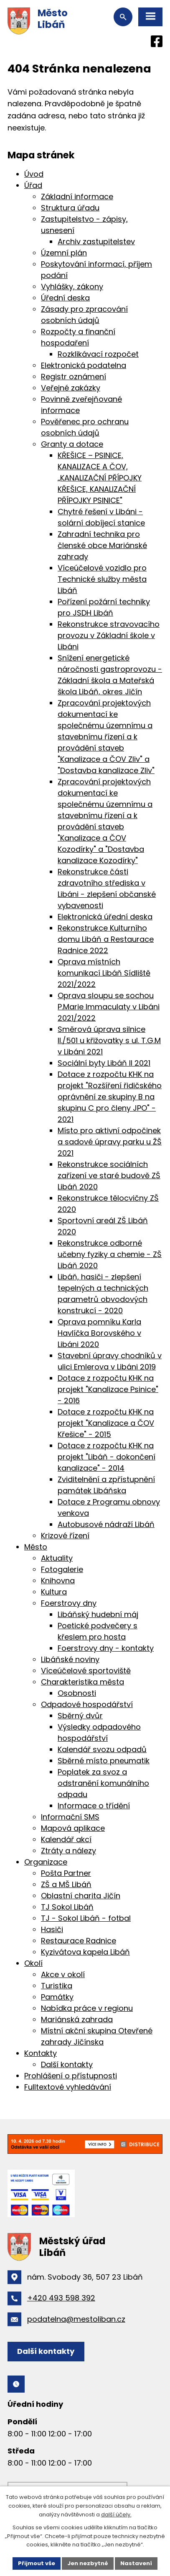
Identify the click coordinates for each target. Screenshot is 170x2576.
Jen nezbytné (87, 2563)
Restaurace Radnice (78, 1940)
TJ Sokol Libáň (67, 1907)
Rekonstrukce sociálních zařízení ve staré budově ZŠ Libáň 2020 (109, 1175)
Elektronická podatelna (83, 365)
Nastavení (136, 2563)
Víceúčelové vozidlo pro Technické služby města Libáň (102, 579)
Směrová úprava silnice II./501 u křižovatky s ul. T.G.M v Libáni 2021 (109, 1040)
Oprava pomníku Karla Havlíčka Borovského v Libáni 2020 (99, 1333)
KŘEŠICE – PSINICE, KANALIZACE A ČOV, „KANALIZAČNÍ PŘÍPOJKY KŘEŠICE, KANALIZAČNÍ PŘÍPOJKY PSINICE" (100, 478)
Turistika (56, 1985)
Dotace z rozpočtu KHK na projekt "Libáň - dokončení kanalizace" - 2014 (106, 1456)
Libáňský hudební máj (98, 1614)
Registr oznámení (73, 376)
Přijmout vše (36, 2563)
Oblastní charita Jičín (80, 1895)
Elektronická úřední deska (105, 916)
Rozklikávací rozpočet (98, 354)
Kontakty (40, 2053)
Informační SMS (70, 1817)
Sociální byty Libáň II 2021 (104, 1063)
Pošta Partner (66, 1873)
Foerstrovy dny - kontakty (106, 1648)
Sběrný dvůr (80, 1715)
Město (35, 1547)
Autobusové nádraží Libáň (106, 1524)
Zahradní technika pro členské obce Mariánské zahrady (102, 545)
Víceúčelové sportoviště (86, 1670)
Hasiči (52, 1929)
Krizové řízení (65, 1535)
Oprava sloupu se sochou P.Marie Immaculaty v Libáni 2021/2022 (109, 1006)
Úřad (33, 185)
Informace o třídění (94, 1805)
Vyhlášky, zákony (72, 286)
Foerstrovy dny (68, 1603)
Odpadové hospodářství (87, 1704)
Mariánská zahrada (77, 2019)
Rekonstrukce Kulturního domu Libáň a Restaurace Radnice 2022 (106, 939)
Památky (57, 1997)
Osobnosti (77, 1693)
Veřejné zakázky (70, 388)
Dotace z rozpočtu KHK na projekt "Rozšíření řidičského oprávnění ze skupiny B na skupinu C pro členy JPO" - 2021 (110, 1096)
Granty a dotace (72, 444)
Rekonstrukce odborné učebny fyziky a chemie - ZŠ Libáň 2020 (110, 1254)
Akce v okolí (63, 1974)
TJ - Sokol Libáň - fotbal (86, 1918)
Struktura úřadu (70, 208)
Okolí (33, 1963)
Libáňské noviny (70, 1659)
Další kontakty (67, 2064)
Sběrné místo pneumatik (104, 1760)
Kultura (54, 1592)
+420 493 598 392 (61, 2298)
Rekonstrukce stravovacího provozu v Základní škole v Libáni (109, 635)
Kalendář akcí (66, 1839)
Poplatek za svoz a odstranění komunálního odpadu (103, 1783)
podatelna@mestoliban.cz (76, 2319)
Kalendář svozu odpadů (102, 1749)
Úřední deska (65, 298)
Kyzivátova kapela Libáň (85, 1952)
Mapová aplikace (73, 1828)
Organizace (45, 1862)
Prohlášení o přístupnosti (70, 2075)
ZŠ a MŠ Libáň (66, 1884)
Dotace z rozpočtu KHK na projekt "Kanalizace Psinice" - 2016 (108, 1389)
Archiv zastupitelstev (96, 241)
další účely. (116, 2514)
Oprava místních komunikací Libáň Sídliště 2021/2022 (104, 972)
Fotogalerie (62, 1569)
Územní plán (64, 253)
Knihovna (58, 1580)
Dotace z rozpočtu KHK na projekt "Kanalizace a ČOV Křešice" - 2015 (106, 1423)
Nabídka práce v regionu (87, 2008)
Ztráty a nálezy (68, 1850)
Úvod (33, 174)
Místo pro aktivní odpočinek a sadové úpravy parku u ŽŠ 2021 (110, 1141)
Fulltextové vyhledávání (67, 2087)
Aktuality (57, 1558)
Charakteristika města (82, 1682)
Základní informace (77, 196)
